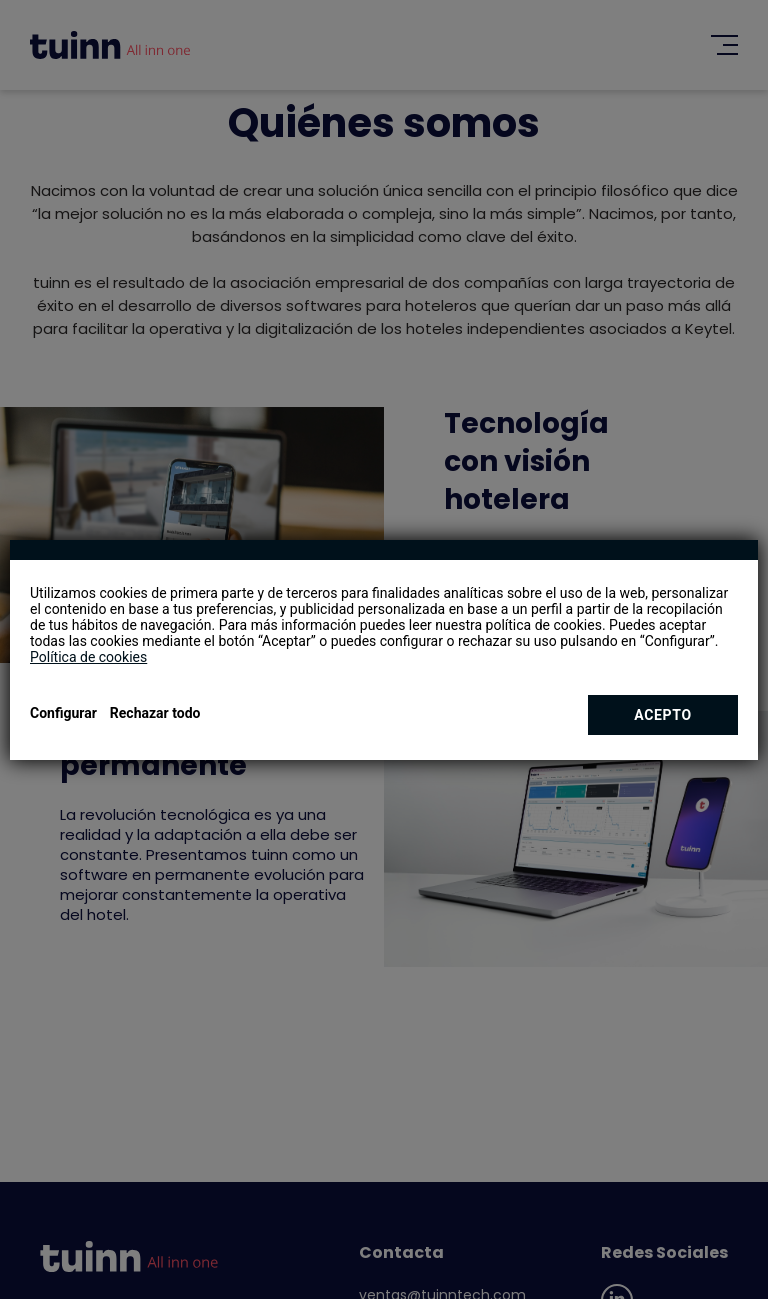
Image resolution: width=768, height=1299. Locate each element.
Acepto (663, 715)
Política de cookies (88, 657)
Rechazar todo (155, 713)
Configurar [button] (63, 713)
